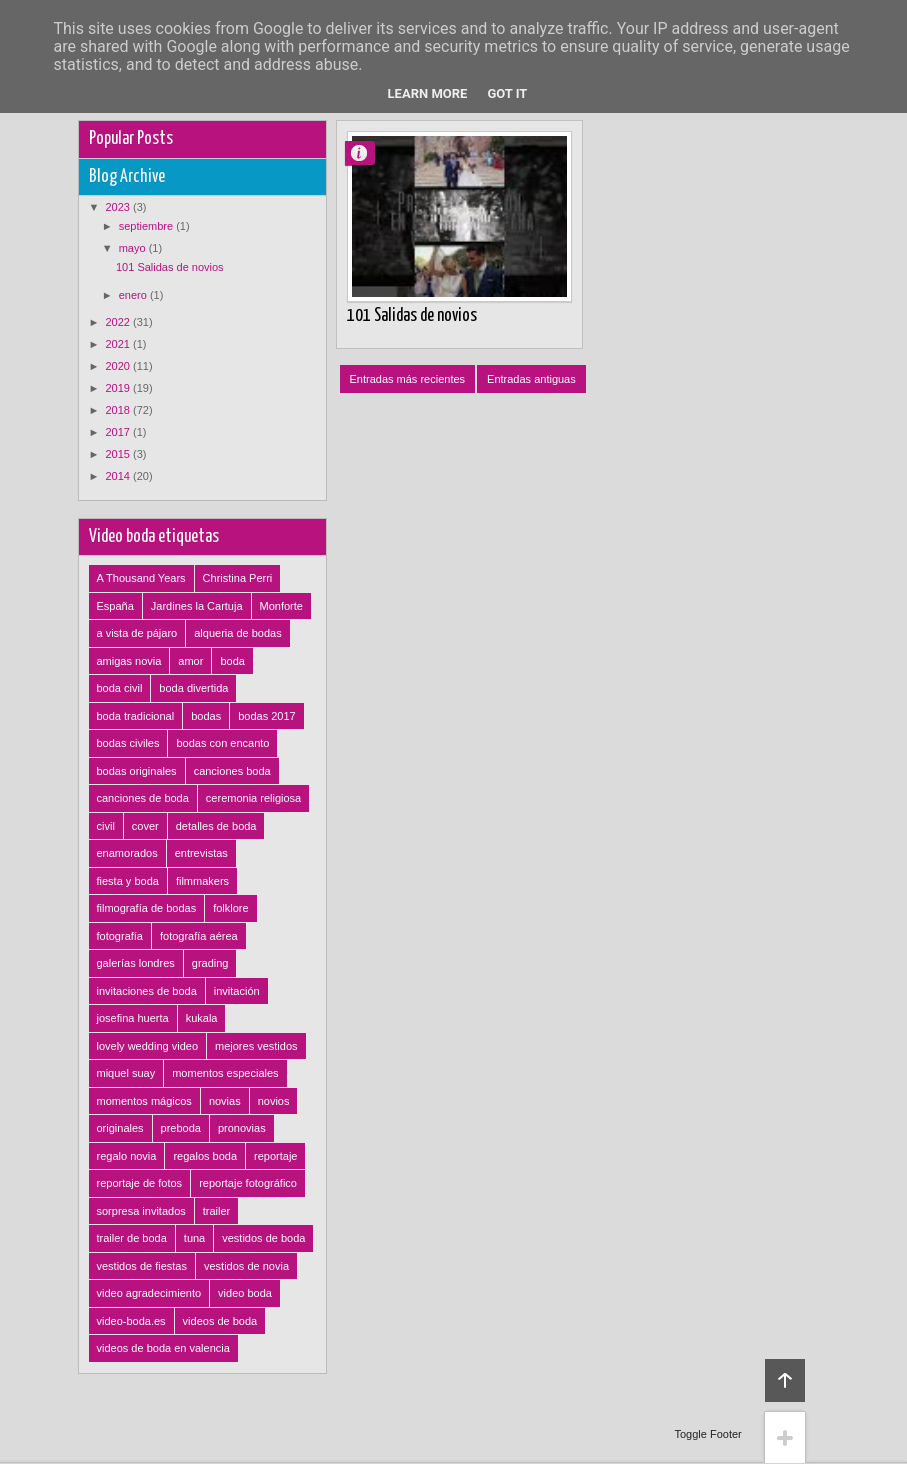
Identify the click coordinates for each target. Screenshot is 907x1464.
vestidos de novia (246, 1266)
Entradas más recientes (408, 379)
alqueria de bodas (237, 633)
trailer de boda (132, 1238)
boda (232, 661)
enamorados (127, 853)
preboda (181, 1128)
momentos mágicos (144, 1101)
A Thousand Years (141, 578)
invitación (237, 991)
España (115, 606)
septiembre (147, 226)
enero (134, 295)
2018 (120, 410)
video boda (245, 1293)
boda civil (120, 688)
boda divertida (193, 688)
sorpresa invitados (141, 1211)
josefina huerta (133, 1018)
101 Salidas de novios (412, 316)
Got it (507, 93)
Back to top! (785, 1380)
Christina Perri (238, 578)
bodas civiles (128, 743)
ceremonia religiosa (253, 798)
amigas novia (129, 661)
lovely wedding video (148, 1046)
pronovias (242, 1128)
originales (120, 1128)
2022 (120, 322)
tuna (194, 1238)
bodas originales (137, 771)
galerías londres (136, 963)
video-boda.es (131, 1321)
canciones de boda (143, 798)
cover (145, 826)
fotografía (120, 936)
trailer (217, 1211)
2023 (120, 207)
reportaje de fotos (140, 1183)
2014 (120, 476)
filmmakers (202, 881)
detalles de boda (216, 826)
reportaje (275, 1156)
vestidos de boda (263, 1238)
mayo (134, 248)
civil (106, 826)
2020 (120, 366)
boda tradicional (136, 716)
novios (274, 1101)
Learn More (428, 93)
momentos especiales (225, 1073)
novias (225, 1101)
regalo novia (127, 1156)
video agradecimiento (149, 1293)
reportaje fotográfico (248, 1183)
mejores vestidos (256, 1046)
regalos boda (205, 1156)
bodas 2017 (267, 716)
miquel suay (126, 1073)
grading (210, 963)
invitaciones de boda (147, 991)
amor (190, 661)
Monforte (281, 606)
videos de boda (220, 1321)
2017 (120, 432)
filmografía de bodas (147, 908)
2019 (120, 388)
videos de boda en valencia (163, 1348)
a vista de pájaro (137, 633)
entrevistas (201, 853)
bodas (206, 716)
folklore (230, 908)
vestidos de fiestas (142, 1266)
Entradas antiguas (531, 379)
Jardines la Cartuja (197, 606)
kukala (202, 1018)
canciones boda (232, 771)
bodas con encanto (222, 743)
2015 (120, 454)
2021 (120, 344)
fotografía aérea (199, 936)
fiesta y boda (128, 881)
